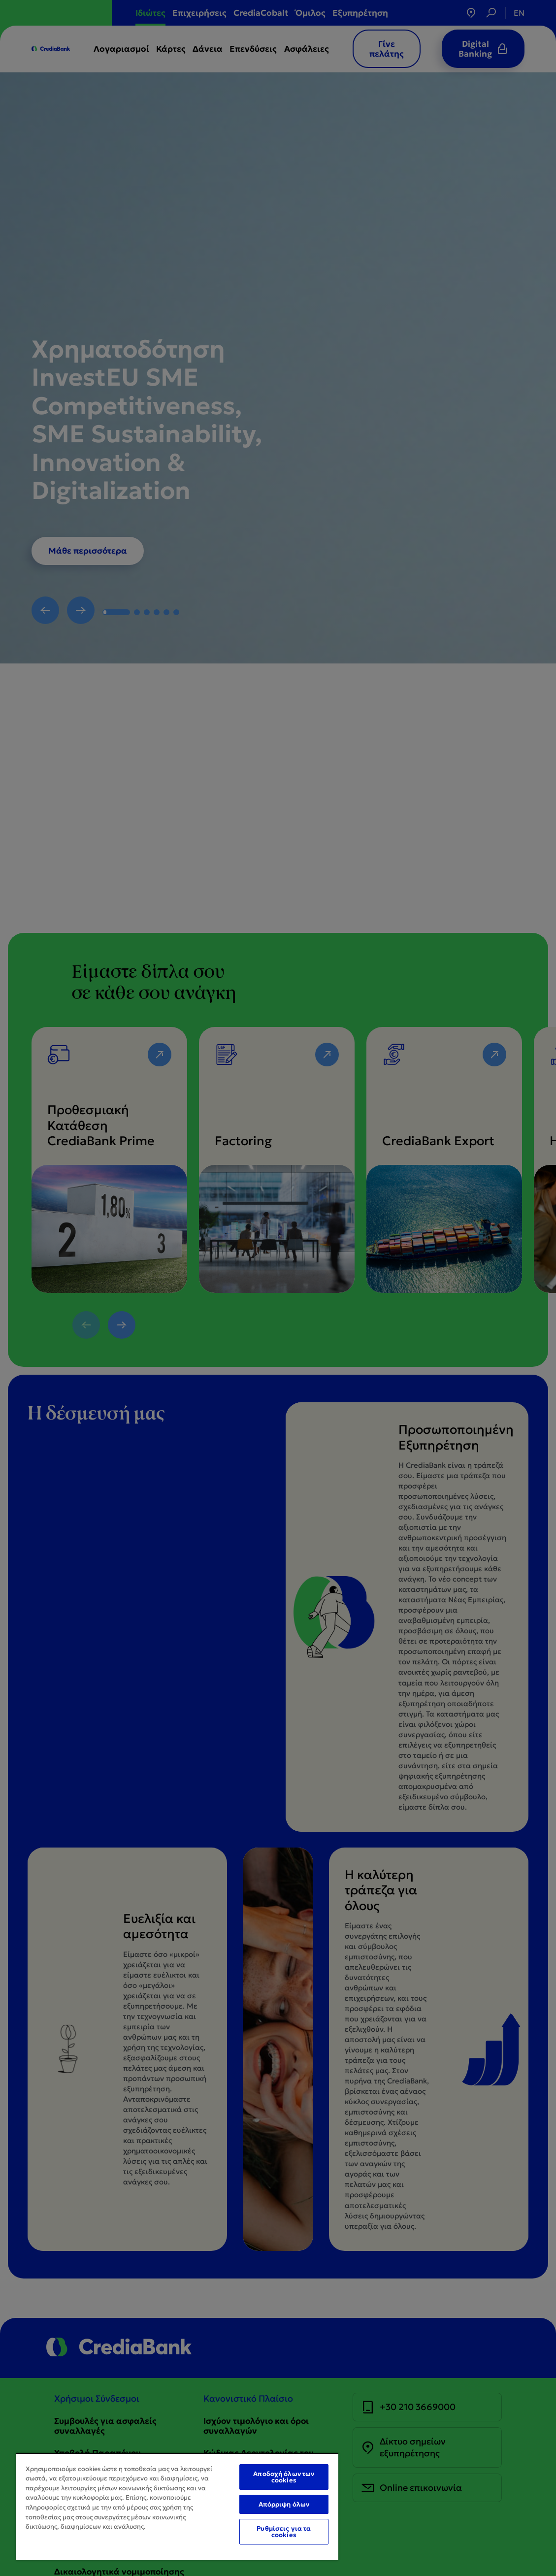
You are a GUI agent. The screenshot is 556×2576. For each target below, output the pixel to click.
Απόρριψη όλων (284, 2504)
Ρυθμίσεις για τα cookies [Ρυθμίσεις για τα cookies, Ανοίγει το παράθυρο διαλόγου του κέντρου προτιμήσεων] (284, 2531)
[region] (177, 2506)
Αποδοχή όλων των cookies (283, 2477)
